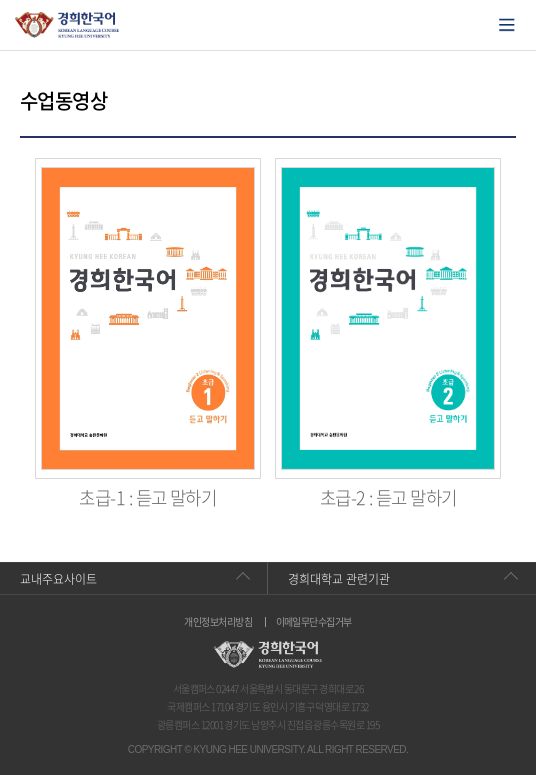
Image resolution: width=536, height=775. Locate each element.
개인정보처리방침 (218, 622)
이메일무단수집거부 (314, 622)
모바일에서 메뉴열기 (507, 25)
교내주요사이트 (58, 579)
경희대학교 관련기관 (339, 579)
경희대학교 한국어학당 (67, 25)
